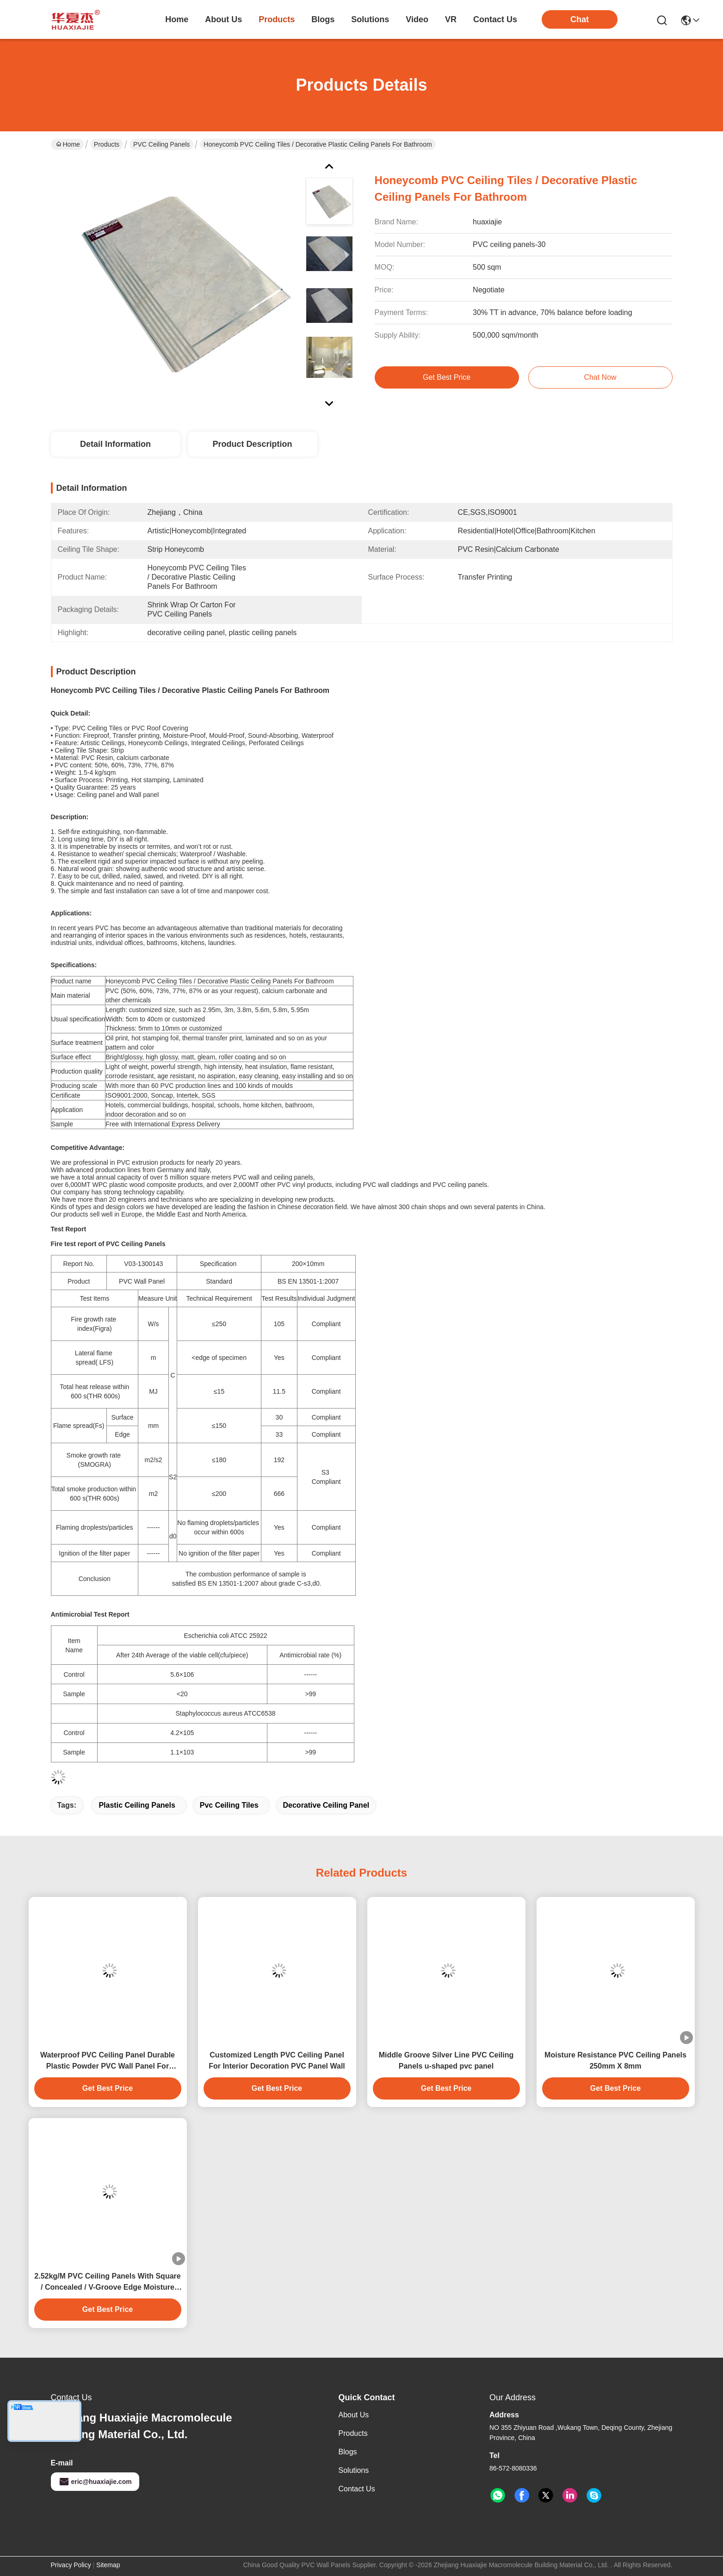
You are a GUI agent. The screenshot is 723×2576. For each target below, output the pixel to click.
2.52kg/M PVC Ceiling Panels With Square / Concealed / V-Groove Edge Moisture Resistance (107, 2282)
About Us (354, 2415)
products (277, 19)
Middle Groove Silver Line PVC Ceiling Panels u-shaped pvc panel (446, 2060)
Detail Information (115, 444)
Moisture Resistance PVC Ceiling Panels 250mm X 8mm (615, 2060)
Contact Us (357, 2489)
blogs (322, 19)
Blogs (348, 2452)
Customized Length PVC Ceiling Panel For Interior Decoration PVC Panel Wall (277, 2060)
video (417, 19)
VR (451, 19)
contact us (495, 19)
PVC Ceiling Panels (161, 144)
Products (106, 144)
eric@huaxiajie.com (95, 2482)
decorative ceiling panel (326, 1805)
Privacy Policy (71, 2565)
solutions (370, 19)
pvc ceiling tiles (229, 1805)
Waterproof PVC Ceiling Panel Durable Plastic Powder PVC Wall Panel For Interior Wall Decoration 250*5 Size (107, 2061)
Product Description (252, 444)
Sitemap (108, 2565)
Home (176, 19)
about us (223, 19)
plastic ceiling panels (137, 1805)
